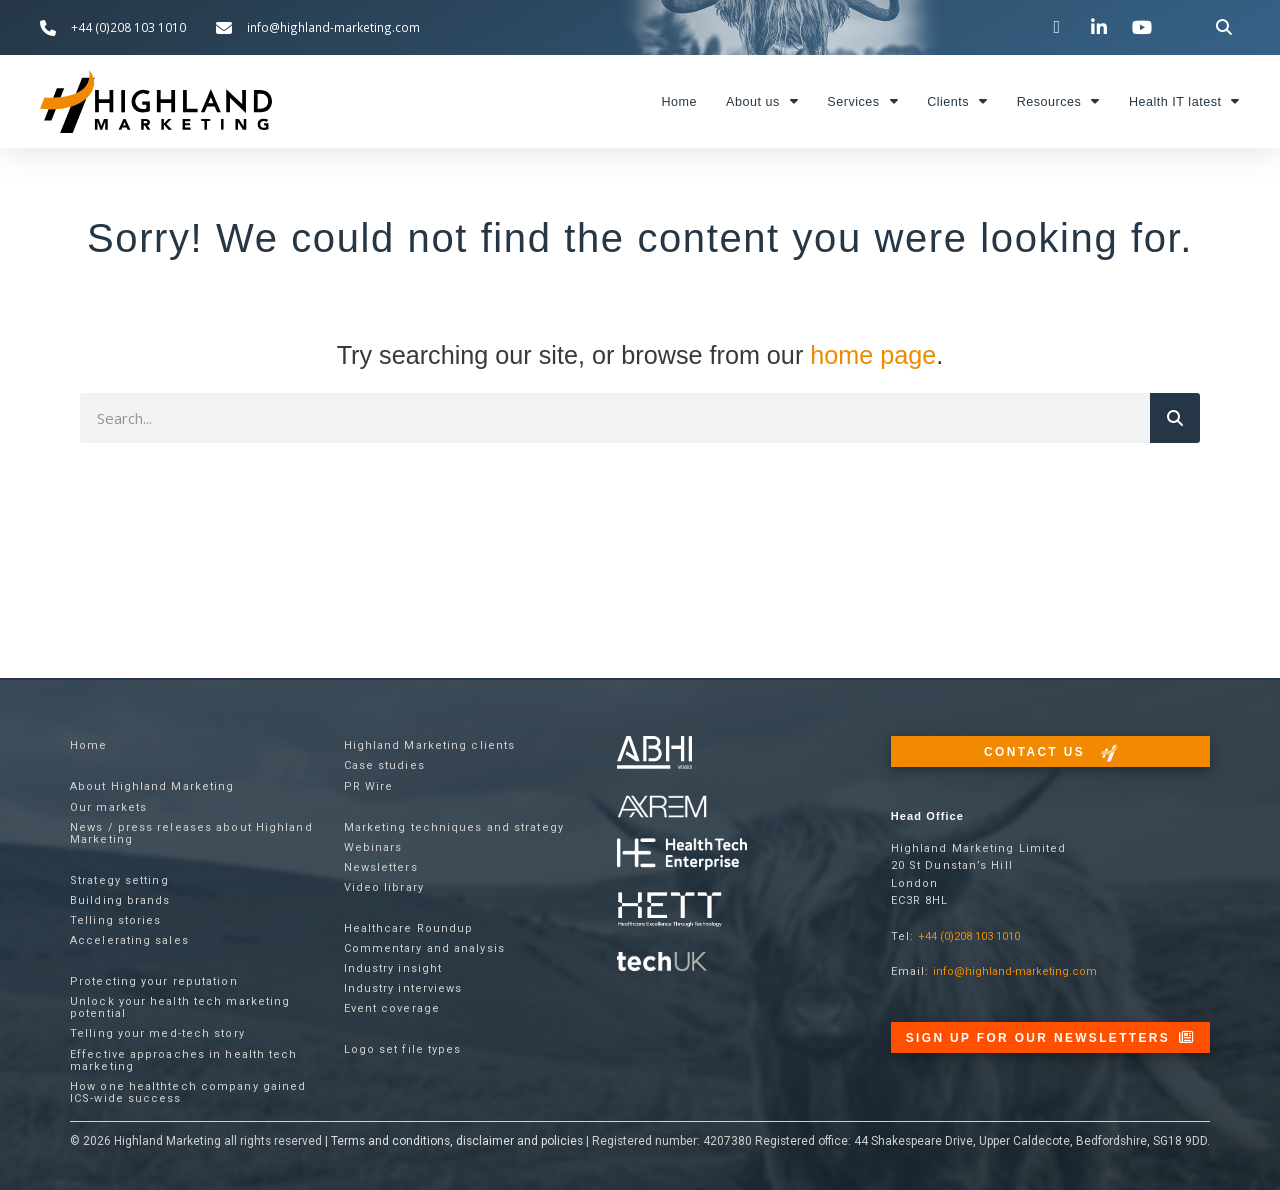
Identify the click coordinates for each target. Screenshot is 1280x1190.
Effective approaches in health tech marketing (184, 1060)
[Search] (1175, 418)
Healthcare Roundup (409, 928)
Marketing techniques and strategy (454, 827)
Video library (384, 887)
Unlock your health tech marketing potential (180, 1007)
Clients (957, 101)
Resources (1058, 101)
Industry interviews (403, 988)
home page (873, 355)
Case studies (384, 765)
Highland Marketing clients (430, 745)
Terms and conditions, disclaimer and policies (457, 1141)
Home (679, 102)
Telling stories (116, 920)
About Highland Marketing (152, 786)
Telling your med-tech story (157, 1033)
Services (862, 101)
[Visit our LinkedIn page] (1102, 27)
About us (762, 101)
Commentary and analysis (424, 948)
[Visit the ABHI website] (654, 752)
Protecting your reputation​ (154, 981)
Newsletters (381, 867)
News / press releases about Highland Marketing (191, 833)
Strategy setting (119, 880)
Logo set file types (403, 1049)
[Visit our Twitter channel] (1059, 27)
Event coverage (392, 1008)
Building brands (120, 900)
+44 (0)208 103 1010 (969, 936)
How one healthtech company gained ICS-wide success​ (188, 1092)
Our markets (108, 807)
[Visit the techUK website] (662, 805)
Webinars (373, 847)
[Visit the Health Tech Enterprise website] (682, 854)
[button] (1224, 27)
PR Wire (369, 786)
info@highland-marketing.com (1015, 971)
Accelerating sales (129, 940)
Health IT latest (1184, 101)
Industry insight (393, 968)
